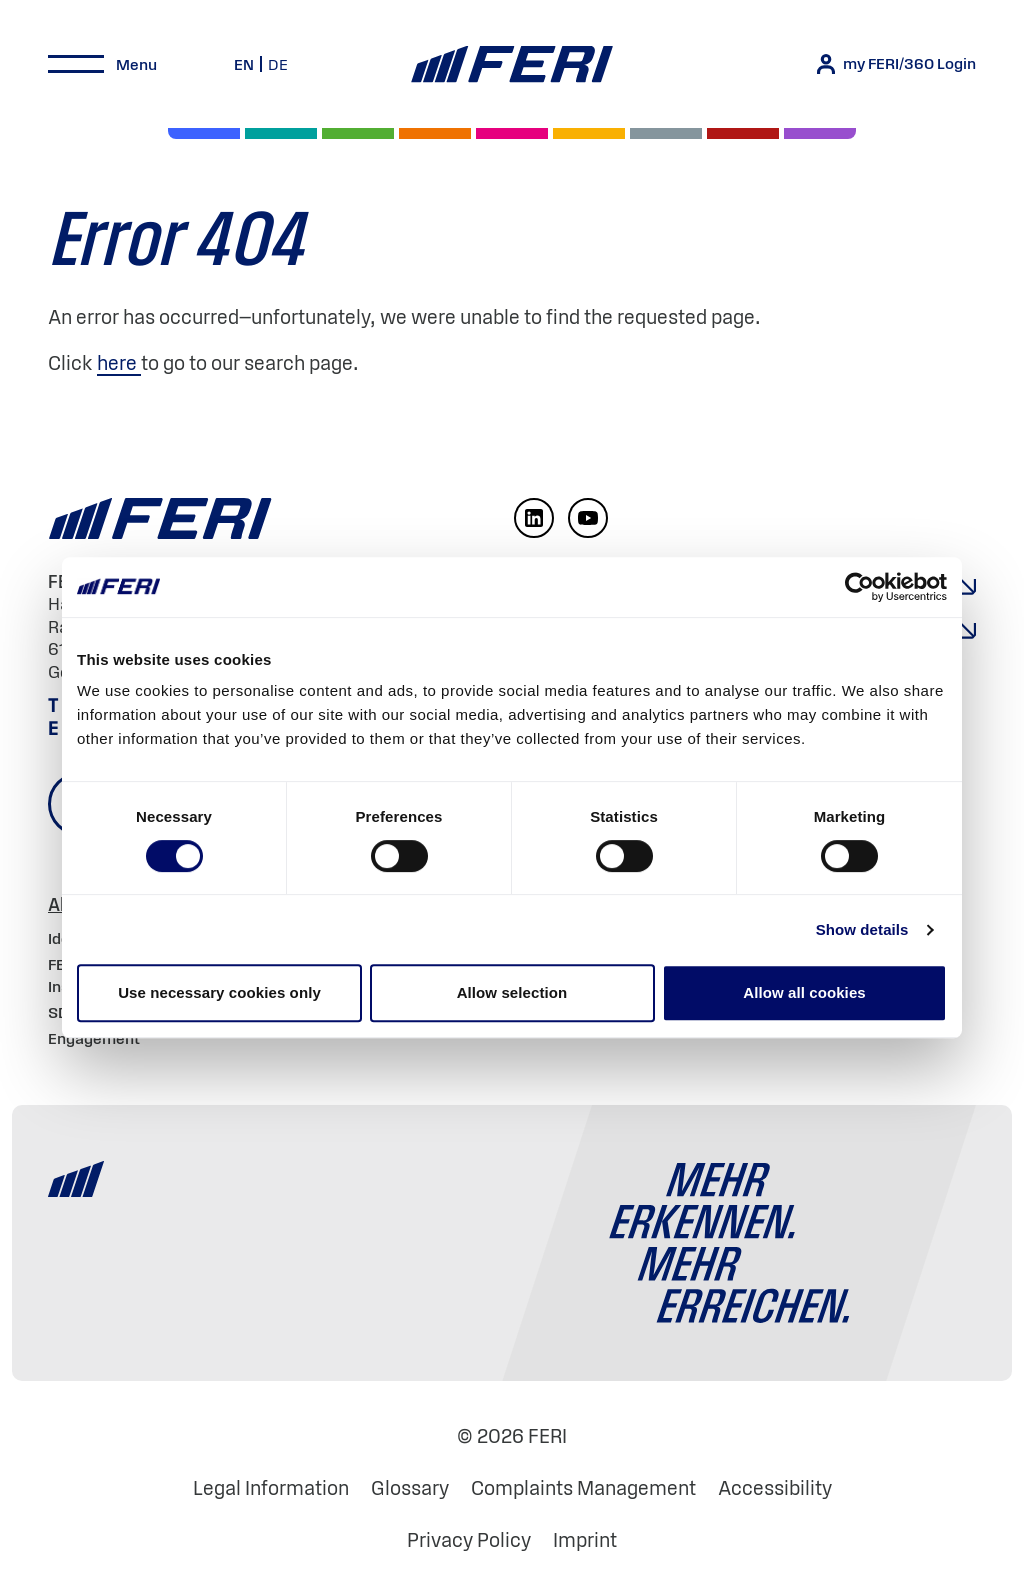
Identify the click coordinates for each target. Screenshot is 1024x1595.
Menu (136, 64)
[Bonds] (358, 133)
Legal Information (271, 1488)
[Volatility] (435, 133)
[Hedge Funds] (589, 133)
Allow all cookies (804, 992)
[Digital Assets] (512, 133)
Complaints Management (583, 1488)
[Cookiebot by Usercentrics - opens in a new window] (859, 587)
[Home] (511, 64)
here (119, 363)
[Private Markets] (281, 133)
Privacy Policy (469, 1540)
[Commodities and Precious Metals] (743, 133)
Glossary (410, 1488)
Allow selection (512, 992)
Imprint (585, 1540)
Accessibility (775, 1488)
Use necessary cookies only (219, 992)
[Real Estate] (820, 133)
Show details (862, 929)
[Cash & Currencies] (666, 133)
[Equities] (204, 133)
